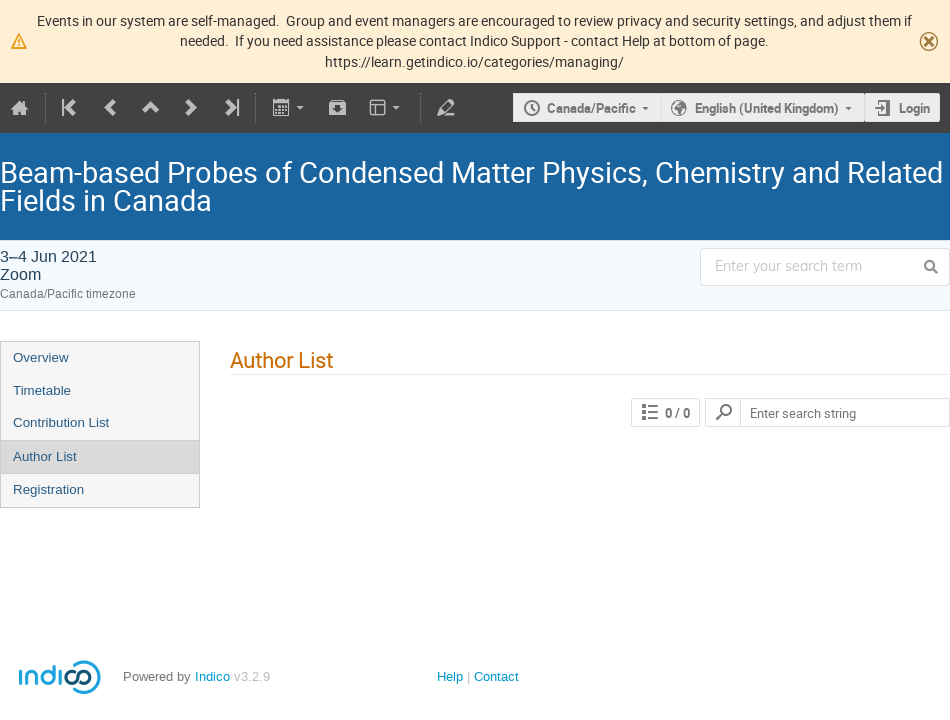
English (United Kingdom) (767, 108)
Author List (45, 456)
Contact (496, 676)
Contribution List (61, 422)
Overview (41, 357)
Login (914, 108)
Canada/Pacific (591, 108)
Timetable (42, 390)
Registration (48, 489)
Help (450, 676)
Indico (212, 676)
